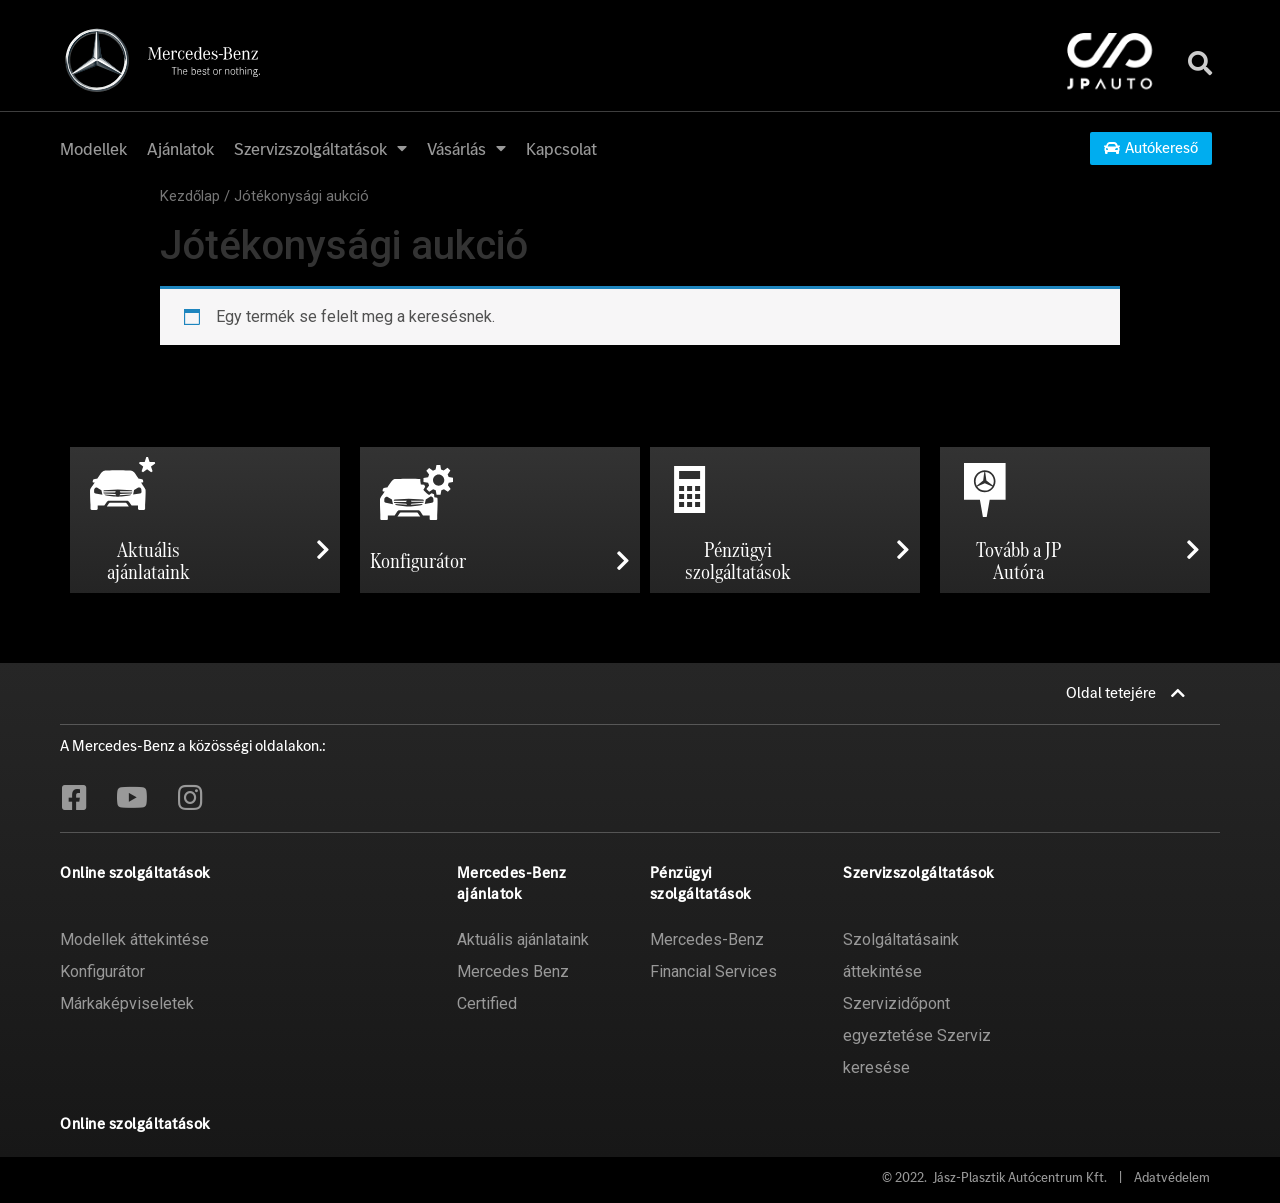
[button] (1151, 148)
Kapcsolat (561, 149)
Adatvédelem (1172, 1177)
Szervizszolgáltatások (320, 148)
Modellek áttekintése (134, 939)
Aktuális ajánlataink (523, 939)
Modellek (93, 149)
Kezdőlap (190, 196)
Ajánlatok (180, 149)
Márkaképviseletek (127, 1003)
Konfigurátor (102, 971)
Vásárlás (466, 148)
